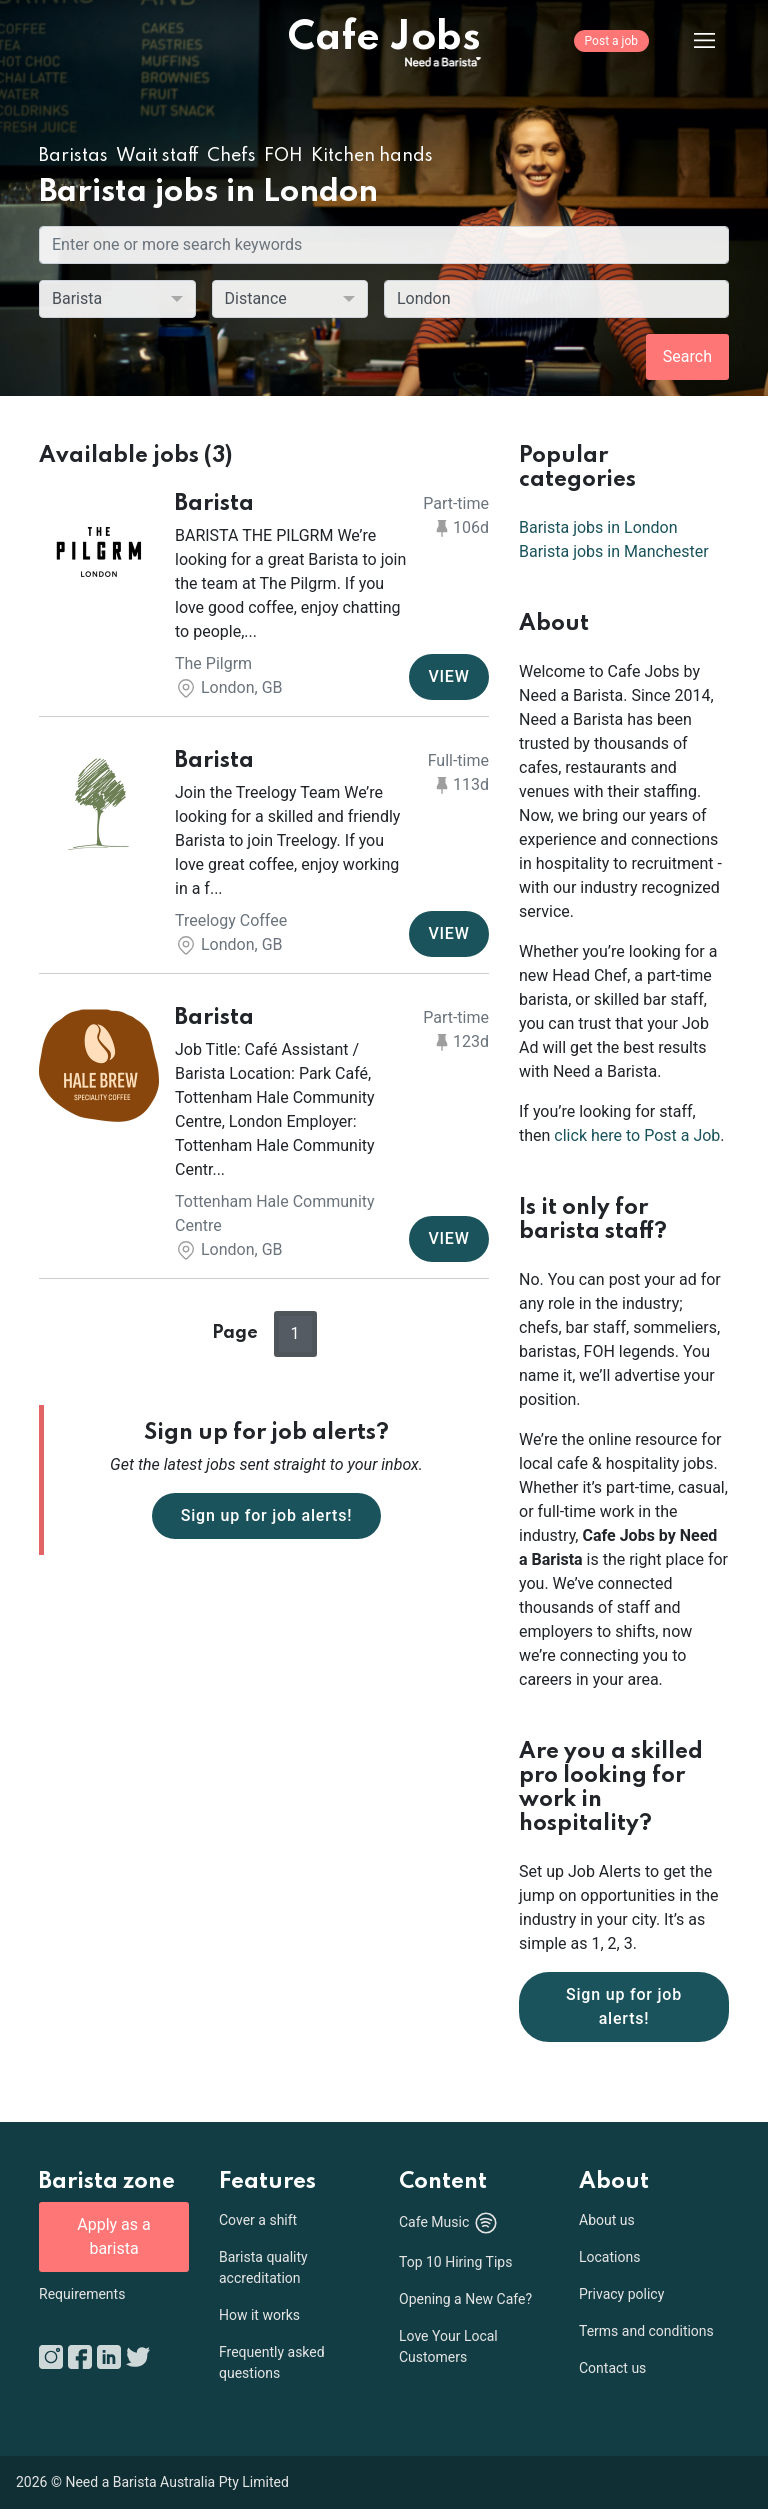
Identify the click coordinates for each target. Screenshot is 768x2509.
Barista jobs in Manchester (614, 551)
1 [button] (295, 1333)
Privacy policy (621, 2294)
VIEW (448, 676)
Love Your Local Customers (448, 2346)
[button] (264, 596)
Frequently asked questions (272, 2362)
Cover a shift (258, 2220)
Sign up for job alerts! (267, 1515)
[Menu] (689, 40)
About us (607, 2220)
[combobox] (556, 299)
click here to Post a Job (637, 1135)
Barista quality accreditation (263, 2267)
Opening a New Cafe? (465, 2299)
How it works (259, 2315)
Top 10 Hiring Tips (455, 2262)
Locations (609, 2257)
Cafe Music (449, 2223)
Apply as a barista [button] (113, 2236)
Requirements (82, 2294)
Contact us (612, 2368)
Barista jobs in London (598, 527)
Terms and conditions (646, 2331)
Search (687, 356)
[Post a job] (611, 55)
